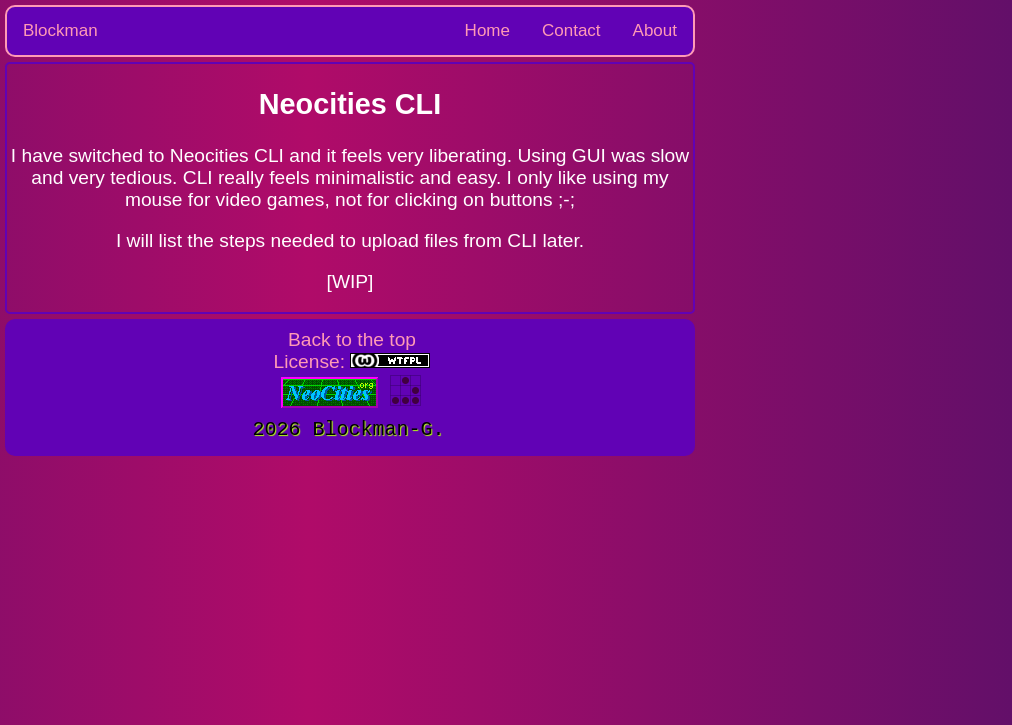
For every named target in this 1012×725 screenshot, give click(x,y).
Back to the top (352, 339)
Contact (571, 30)
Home (487, 30)
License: (352, 361)
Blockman (60, 30)
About (655, 30)
